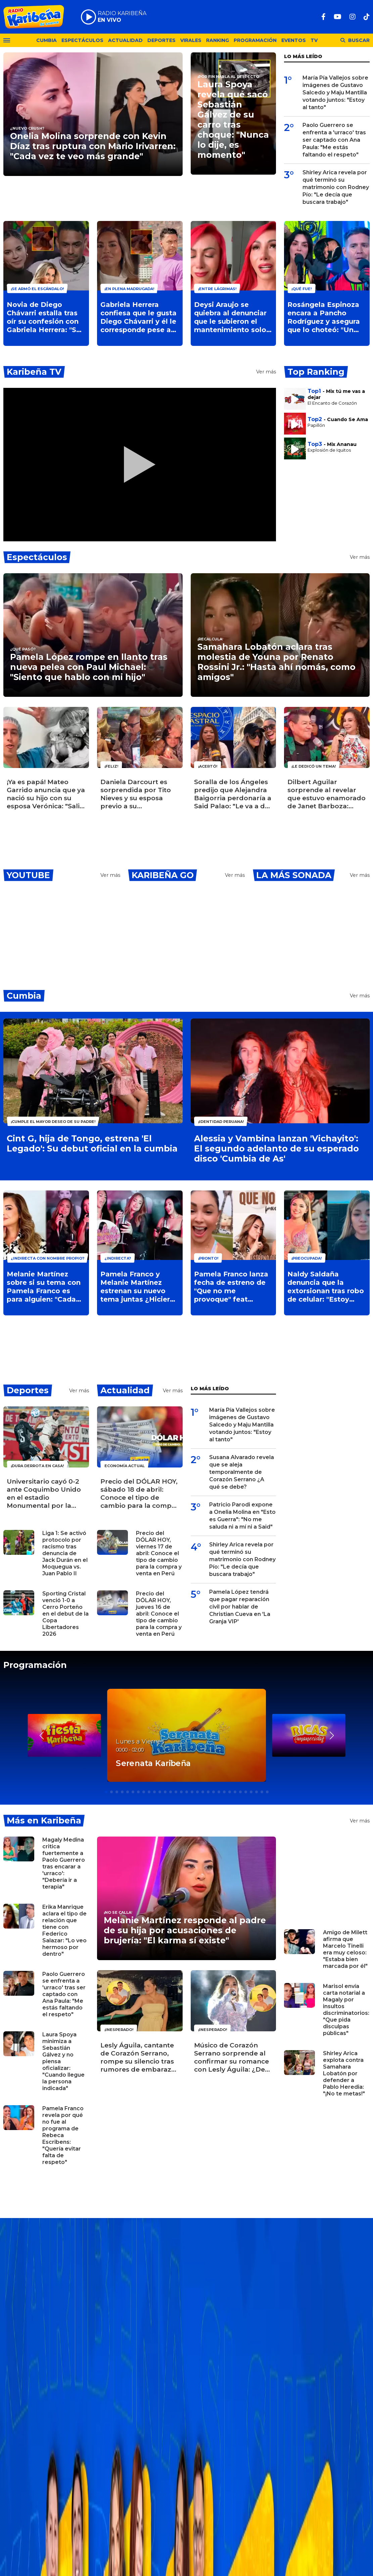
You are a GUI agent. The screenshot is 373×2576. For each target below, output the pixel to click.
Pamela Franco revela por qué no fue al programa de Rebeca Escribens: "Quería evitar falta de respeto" (63, 2135)
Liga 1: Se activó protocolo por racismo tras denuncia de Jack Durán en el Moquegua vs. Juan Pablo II (65, 1553)
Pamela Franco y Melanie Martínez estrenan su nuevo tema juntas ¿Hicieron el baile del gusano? (139, 1287)
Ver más (266, 372)
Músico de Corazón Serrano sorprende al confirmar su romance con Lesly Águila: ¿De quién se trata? (231, 2057)
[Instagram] (352, 16)
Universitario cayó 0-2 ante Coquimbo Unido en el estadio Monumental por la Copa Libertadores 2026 (44, 1494)
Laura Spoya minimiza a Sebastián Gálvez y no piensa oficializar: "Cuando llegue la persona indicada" (63, 2061)
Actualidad (125, 40)
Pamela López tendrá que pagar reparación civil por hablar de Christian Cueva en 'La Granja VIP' (239, 1607)
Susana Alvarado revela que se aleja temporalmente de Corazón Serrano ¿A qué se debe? (241, 1472)
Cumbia (46, 40)
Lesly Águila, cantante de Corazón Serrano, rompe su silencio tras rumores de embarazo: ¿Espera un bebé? (138, 2057)
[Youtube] (337, 16)
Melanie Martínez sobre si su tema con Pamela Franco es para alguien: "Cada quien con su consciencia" (44, 1287)
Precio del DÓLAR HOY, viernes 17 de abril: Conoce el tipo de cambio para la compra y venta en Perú (159, 1553)
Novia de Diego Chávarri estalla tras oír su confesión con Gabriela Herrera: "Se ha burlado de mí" (44, 317)
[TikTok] (367, 16)
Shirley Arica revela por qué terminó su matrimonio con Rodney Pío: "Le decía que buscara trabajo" (335, 187)
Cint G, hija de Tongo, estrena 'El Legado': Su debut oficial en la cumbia (92, 1143)
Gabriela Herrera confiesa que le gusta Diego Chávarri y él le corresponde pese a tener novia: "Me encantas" (138, 317)
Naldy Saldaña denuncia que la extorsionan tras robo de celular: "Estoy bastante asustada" (325, 1287)
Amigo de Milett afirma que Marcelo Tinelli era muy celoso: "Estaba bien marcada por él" (345, 1949)
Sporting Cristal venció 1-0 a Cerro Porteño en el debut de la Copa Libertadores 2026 (65, 1613)
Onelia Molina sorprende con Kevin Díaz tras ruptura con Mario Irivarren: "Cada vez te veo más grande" (93, 146)
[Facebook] (323, 16)
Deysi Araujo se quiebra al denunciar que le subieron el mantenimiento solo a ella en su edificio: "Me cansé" (233, 317)
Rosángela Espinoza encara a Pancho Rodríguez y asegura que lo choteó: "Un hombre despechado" (325, 317)
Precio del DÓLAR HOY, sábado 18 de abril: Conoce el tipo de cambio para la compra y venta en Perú (139, 1494)
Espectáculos (82, 40)
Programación (255, 40)
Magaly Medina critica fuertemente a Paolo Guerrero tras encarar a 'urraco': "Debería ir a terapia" (63, 1863)
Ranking (217, 40)
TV (314, 40)
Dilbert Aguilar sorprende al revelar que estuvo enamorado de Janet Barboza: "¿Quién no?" (326, 794)
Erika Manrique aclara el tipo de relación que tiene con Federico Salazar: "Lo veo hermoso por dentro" (64, 1930)
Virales (190, 40)
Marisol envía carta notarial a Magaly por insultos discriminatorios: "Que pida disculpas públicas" (346, 2009)
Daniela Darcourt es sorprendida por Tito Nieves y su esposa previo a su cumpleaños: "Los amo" (135, 794)
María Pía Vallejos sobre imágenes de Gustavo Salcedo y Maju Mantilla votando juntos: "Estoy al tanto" (335, 92)
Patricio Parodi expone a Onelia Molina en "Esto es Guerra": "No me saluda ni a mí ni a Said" (242, 1515)
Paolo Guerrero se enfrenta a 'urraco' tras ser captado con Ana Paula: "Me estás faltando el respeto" (334, 140)
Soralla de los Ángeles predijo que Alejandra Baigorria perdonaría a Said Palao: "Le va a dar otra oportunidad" (233, 794)
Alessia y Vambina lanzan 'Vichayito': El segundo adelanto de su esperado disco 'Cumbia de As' (276, 1148)
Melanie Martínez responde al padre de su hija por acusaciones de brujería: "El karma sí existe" (185, 1930)
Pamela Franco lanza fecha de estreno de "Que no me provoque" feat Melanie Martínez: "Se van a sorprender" (232, 1287)
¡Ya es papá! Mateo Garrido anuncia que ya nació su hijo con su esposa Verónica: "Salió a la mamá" (46, 794)
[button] (331, 1735)
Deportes (161, 40)
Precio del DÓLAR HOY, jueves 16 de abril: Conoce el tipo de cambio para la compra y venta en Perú (159, 1613)
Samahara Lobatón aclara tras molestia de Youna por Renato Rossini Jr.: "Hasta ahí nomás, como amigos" (276, 662)
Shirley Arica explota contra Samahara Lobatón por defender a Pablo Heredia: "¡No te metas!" (344, 2073)
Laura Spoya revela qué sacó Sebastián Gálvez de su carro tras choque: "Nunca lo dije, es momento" (233, 119)
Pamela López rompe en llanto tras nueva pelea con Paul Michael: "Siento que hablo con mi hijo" (89, 667)
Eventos (293, 40)
